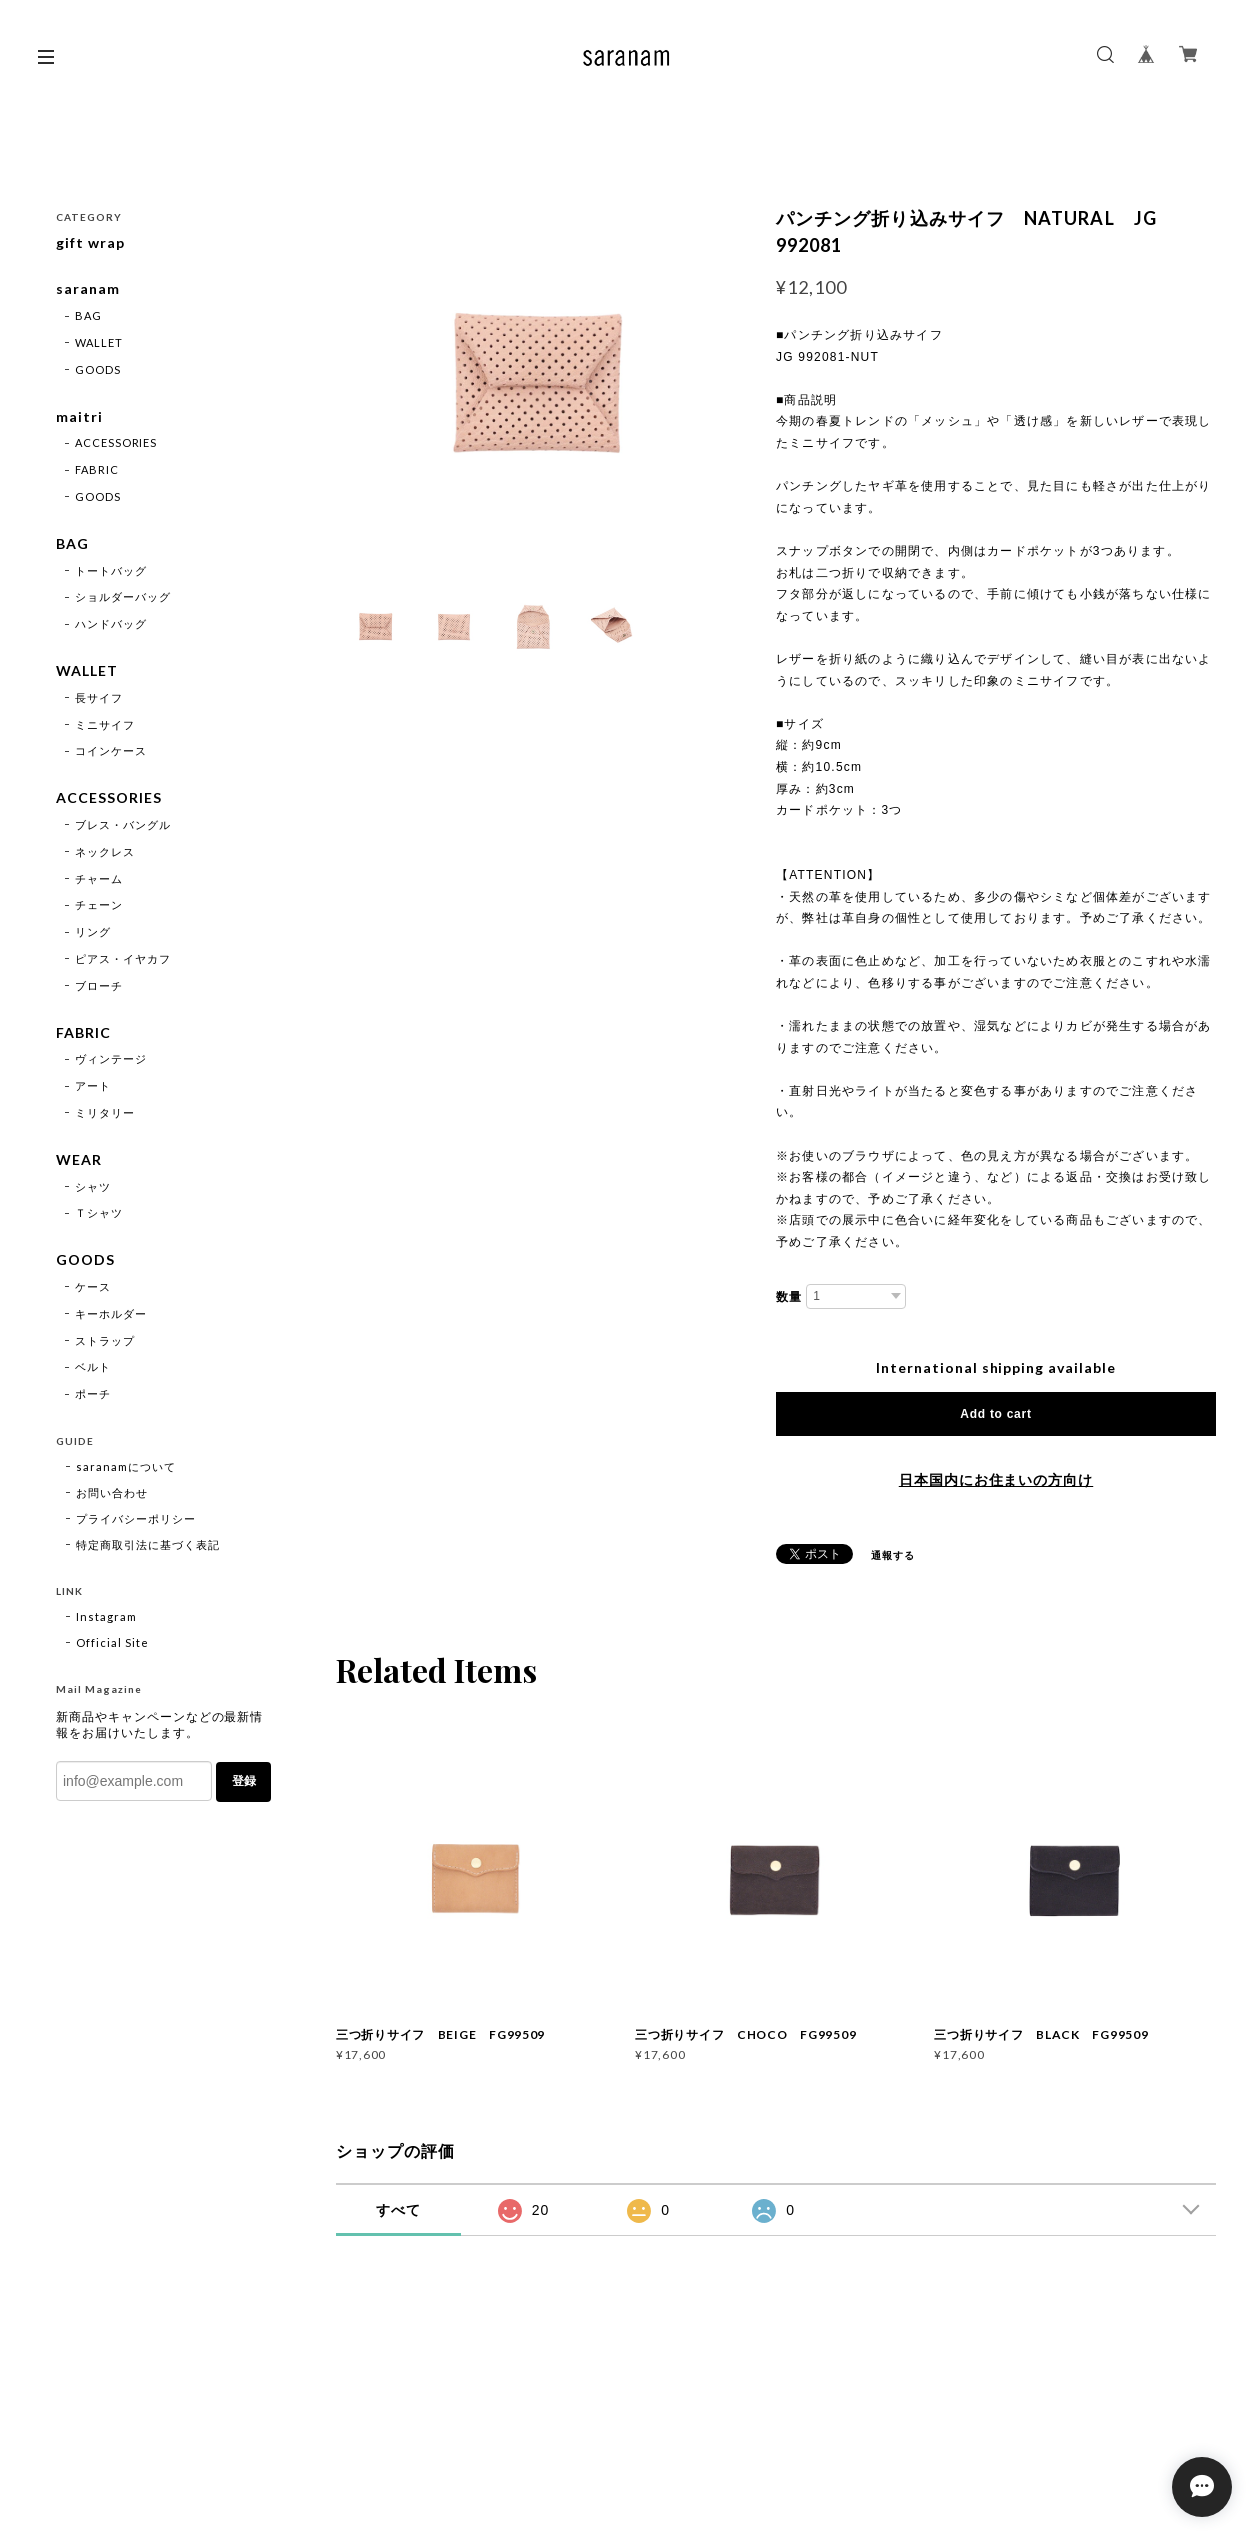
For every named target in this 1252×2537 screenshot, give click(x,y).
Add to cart (995, 1414)
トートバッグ (111, 570)
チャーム (99, 878)
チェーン (99, 904)
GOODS (98, 369)
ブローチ (99, 985)
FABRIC (97, 469)
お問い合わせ (112, 1492)
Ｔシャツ (99, 1212)
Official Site (112, 1642)
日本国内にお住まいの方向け (996, 1480)
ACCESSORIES (116, 442)
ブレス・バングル (123, 824)
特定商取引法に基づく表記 (148, 1544)
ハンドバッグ (111, 623)
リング (93, 931)
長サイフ (99, 697)
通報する (893, 1555)
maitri (79, 417)
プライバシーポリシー (136, 1518)
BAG (88, 315)
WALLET (99, 342)
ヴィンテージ (111, 1058)
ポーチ (93, 1393)
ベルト (93, 1366)
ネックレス (105, 851)
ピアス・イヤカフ (123, 958)
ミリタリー (105, 1112)
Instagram (106, 1616)
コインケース (111, 750)
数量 (789, 1297)
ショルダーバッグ (123, 596)
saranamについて (126, 1466)
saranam (88, 289)
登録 (244, 1781)
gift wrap (90, 243)
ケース (93, 1286)
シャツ (93, 1186)
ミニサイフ (105, 724)
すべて (398, 2210)
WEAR (79, 1160)
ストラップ (105, 1340)
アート (93, 1085)
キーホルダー (111, 1313)
